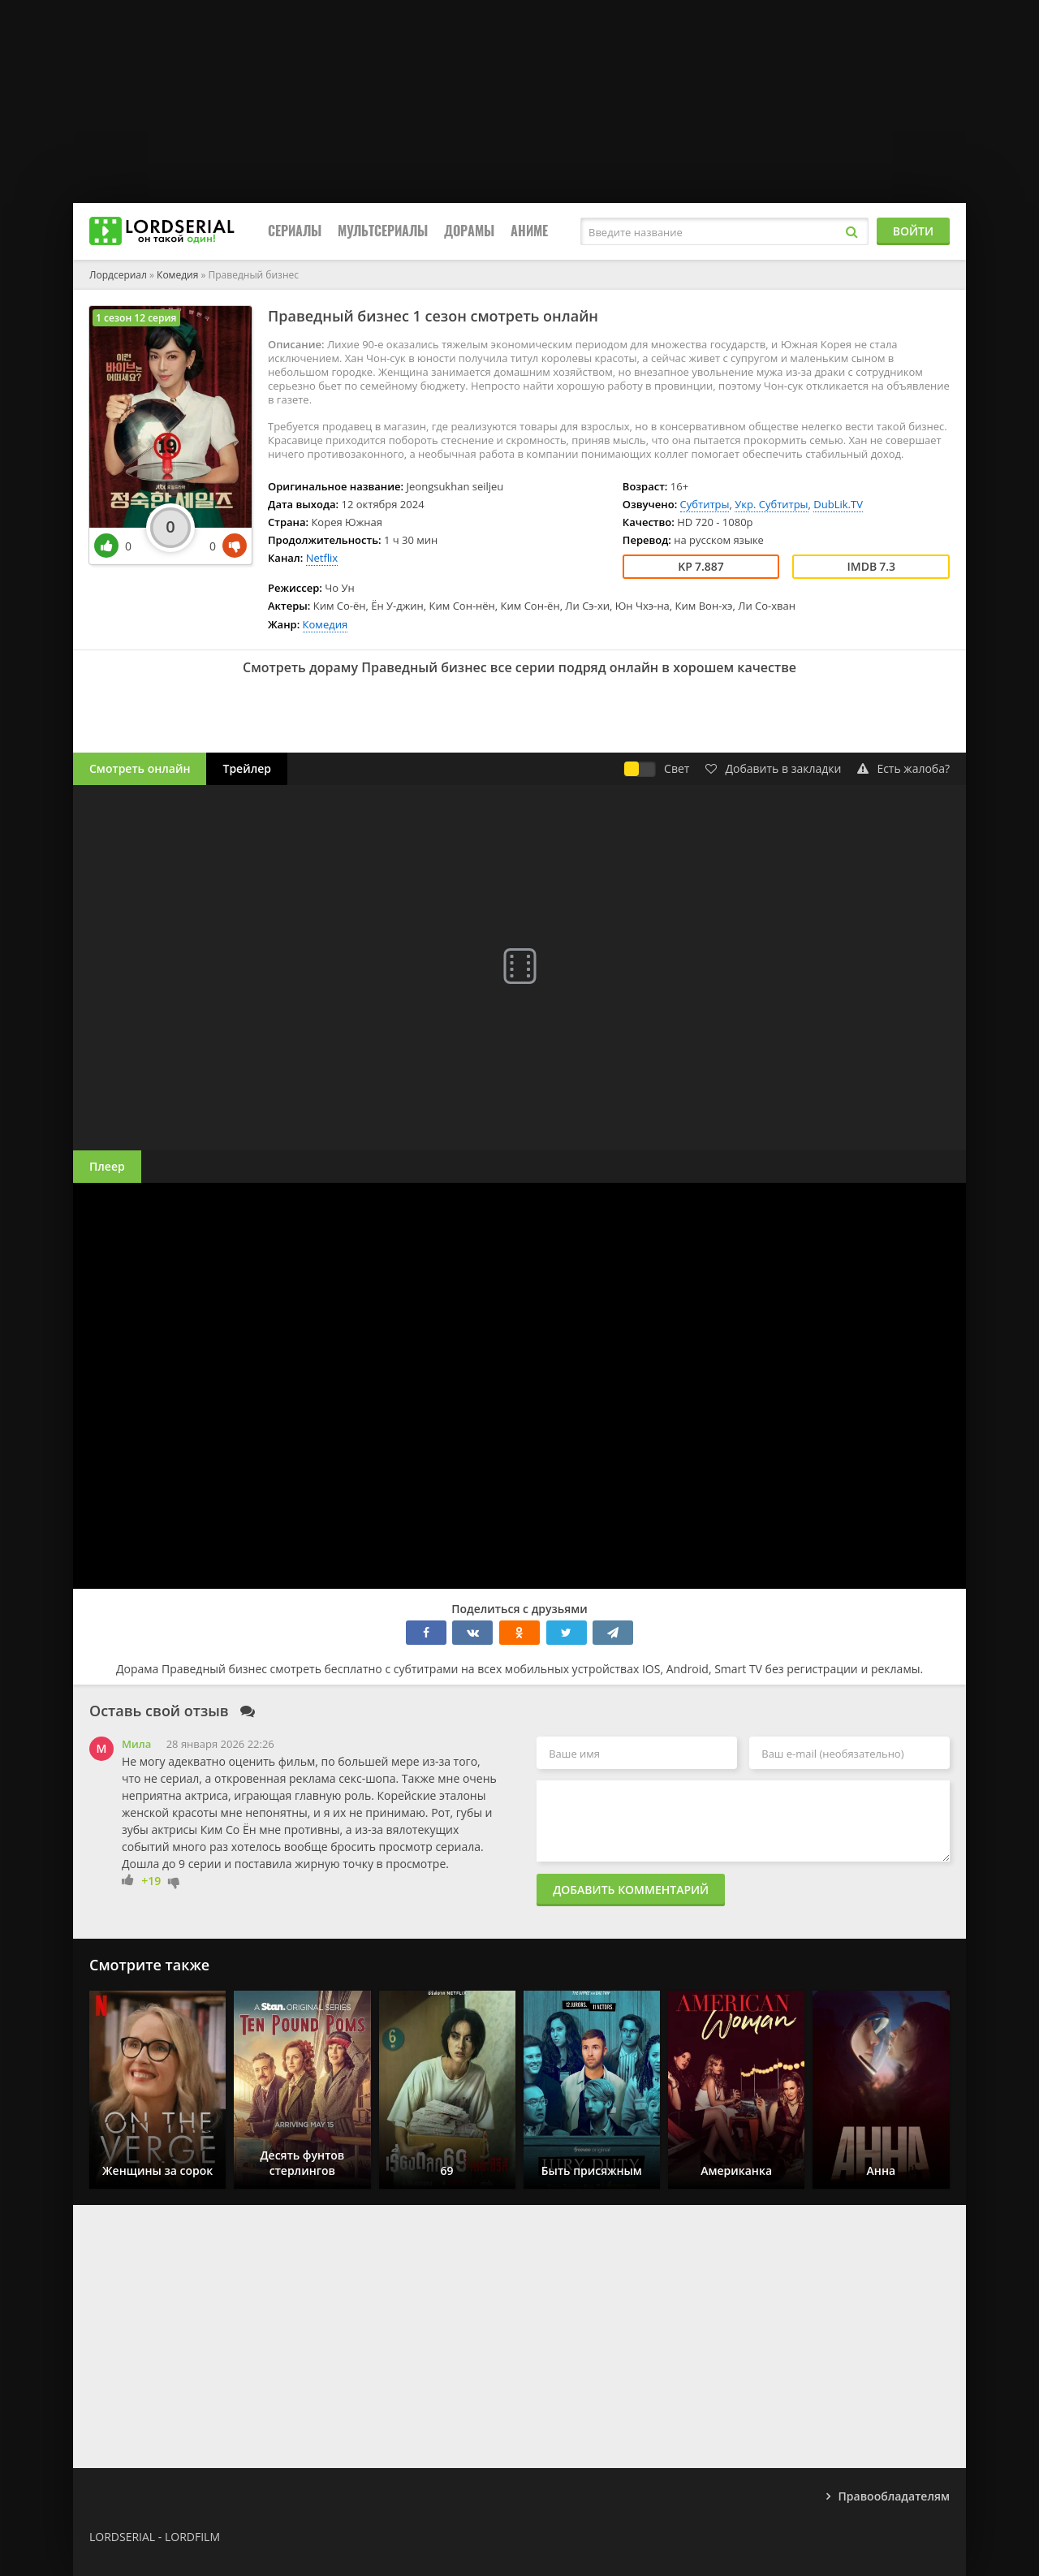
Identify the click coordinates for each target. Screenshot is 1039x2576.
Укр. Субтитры (771, 504)
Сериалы (294, 230)
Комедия (325, 624)
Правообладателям (894, 2496)
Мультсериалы (383, 230)
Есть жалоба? (903, 768)
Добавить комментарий (631, 1889)
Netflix (322, 557)
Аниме (529, 230)
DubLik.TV (838, 504)
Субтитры (705, 504)
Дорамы (469, 230)
